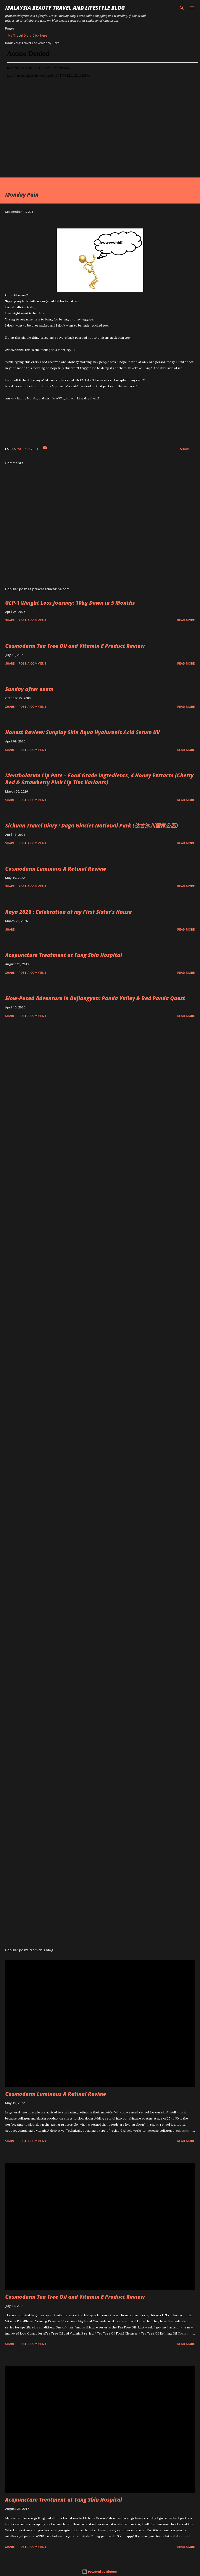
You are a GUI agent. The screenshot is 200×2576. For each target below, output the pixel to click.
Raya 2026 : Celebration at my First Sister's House (68, 911)
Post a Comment (33, 620)
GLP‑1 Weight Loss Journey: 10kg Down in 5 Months (70, 602)
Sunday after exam (29, 689)
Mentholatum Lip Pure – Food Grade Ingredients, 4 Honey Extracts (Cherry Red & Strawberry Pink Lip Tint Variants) (99, 779)
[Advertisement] (40, 136)
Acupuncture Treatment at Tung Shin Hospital (63, 955)
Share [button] (185, 449)
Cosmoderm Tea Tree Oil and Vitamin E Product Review (75, 645)
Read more (186, 620)
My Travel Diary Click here (27, 35)
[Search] (181, 7)
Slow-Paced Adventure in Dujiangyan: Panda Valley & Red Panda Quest (95, 998)
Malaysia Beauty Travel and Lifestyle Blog (65, 7)
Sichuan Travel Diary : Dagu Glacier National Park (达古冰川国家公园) (91, 825)
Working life (28, 449)
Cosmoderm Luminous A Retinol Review (55, 868)
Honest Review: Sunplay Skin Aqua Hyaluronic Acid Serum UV (82, 732)
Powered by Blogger (100, 2571)
